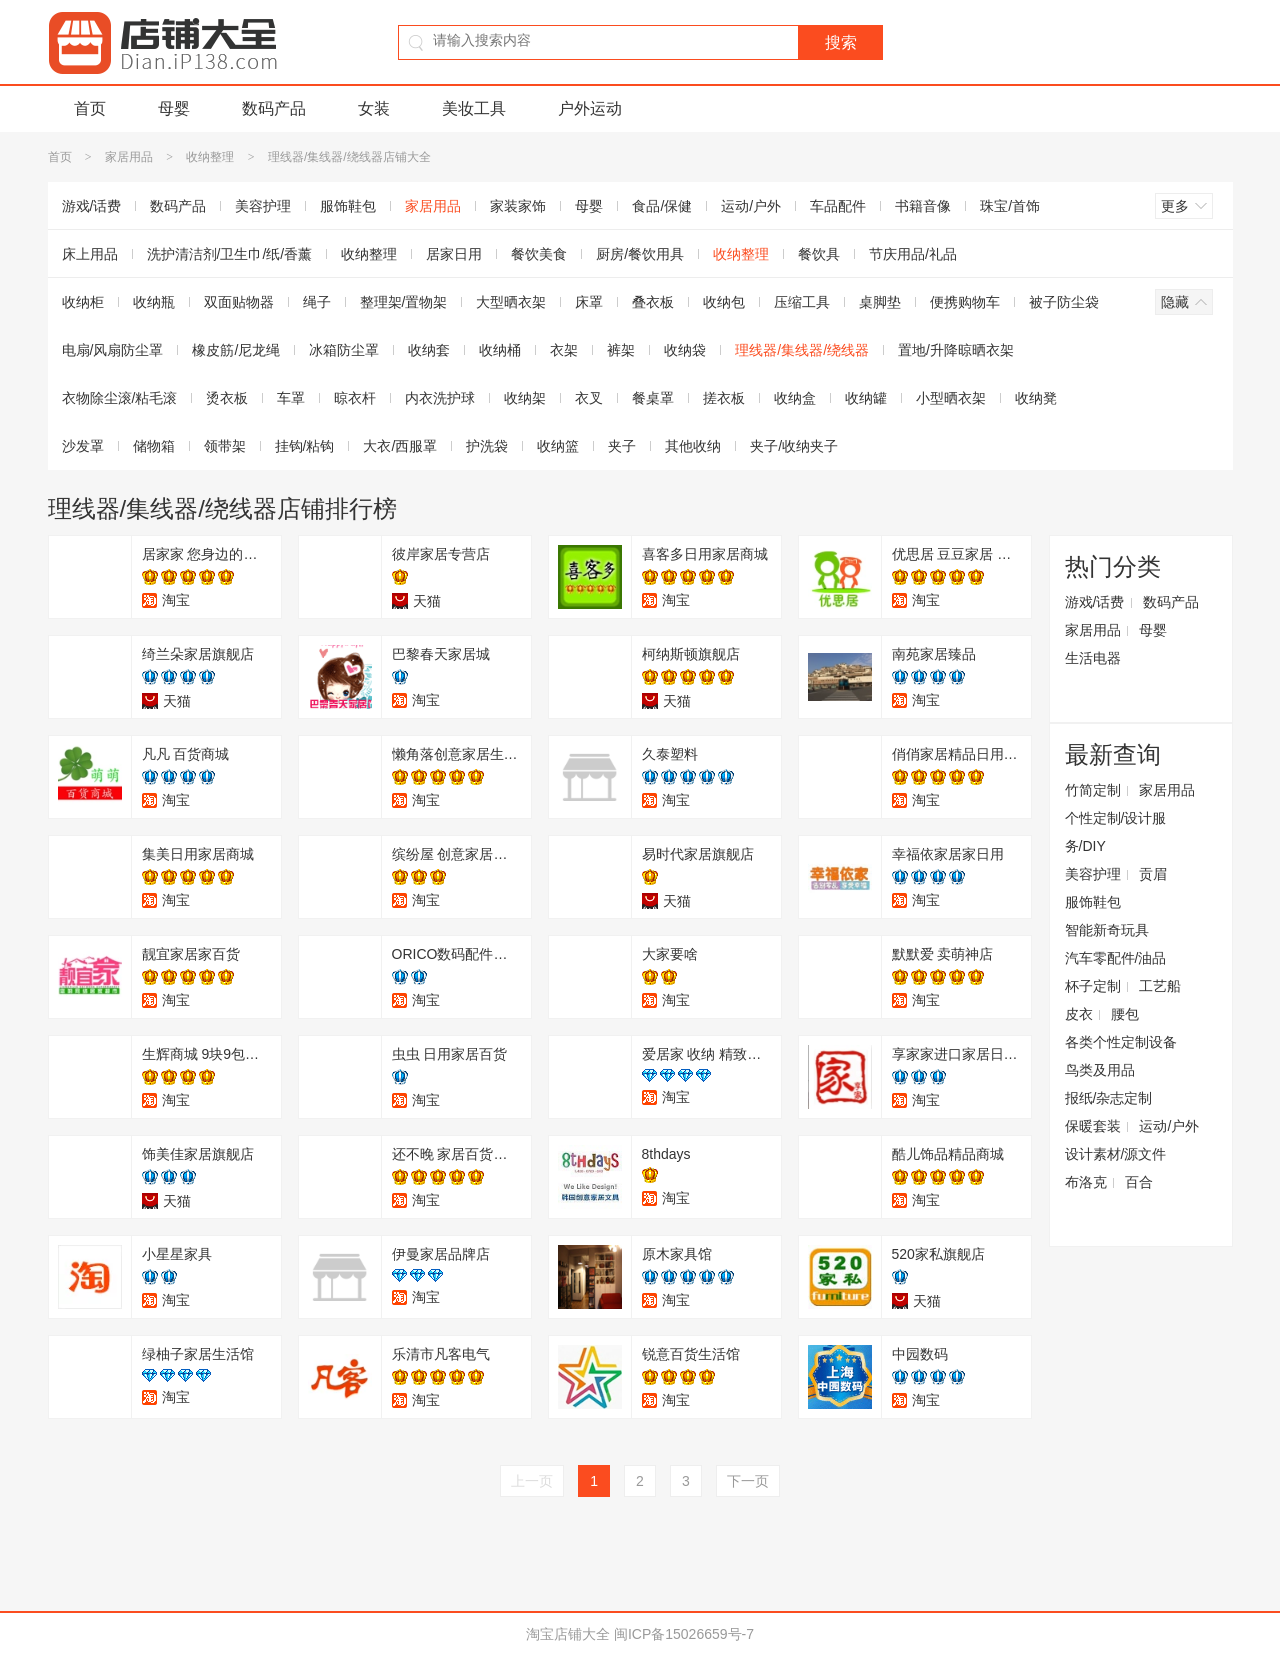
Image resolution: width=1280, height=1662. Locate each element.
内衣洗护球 (440, 398)
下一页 (748, 1481)
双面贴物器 (239, 302)
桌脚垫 (880, 302)
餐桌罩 (653, 398)
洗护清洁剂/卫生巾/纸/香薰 (230, 254)
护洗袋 (487, 446)
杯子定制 (1093, 986)
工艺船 (1160, 986)
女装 (374, 108)
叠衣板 (653, 302)
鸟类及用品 (1100, 1070)
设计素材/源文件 (1116, 1154)
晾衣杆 (355, 398)
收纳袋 (685, 350)
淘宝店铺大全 (568, 1634)
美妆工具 (474, 108)
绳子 (317, 302)
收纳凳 (1036, 398)
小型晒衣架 (951, 398)
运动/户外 (751, 206)
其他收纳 (693, 446)
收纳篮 (558, 446)
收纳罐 (866, 398)
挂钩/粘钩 (305, 446)
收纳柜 (83, 302)
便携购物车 (965, 302)
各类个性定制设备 (1121, 1042)
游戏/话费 (92, 206)
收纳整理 (210, 157)
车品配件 (838, 206)
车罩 (291, 398)
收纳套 (429, 350)
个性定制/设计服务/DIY (1116, 832)
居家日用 (454, 254)
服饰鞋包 (348, 206)
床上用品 (90, 254)
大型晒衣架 (511, 302)
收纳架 (525, 398)
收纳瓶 (154, 302)
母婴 (174, 108)
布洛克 (1086, 1182)
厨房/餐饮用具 (640, 254)
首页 (90, 108)
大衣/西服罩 (400, 446)
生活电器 (1093, 658)
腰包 (1125, 1014)
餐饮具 (819, 254)
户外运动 (590, 108)
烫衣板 (227, 398)
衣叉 (589, 398)
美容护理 (263, 206)
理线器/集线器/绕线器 (802, 350)
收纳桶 (500, 350)
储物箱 (154, 446)
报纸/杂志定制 (1109, 1098)
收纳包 (724, 302)
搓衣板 (724, 398)
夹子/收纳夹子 (794, 446)
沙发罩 (83, 446)
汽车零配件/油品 (1116, 958)
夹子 (622, 446)
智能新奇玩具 (1107, 930)
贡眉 (1153, 874)
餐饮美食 (539, 254)
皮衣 (1079, 1014)
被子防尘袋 (1064, 302)
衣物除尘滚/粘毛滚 (120, 398)
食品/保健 (662, 206)
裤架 (621, 350)
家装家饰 (518, 206)
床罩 (589, 302)
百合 (1139, 1182)
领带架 (225, 446)
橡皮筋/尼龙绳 (236, 350)
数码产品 (274, 108)
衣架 (564, 350)
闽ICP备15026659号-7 (684, 1634)
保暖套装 (1093, 1126)
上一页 (532, 1481)
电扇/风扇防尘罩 (113, 350)
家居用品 (129, 157)
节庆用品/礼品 (913, 254)
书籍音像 (923, 206)
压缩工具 (802, 302)
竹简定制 (1093, 790)
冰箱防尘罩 (344, 350)
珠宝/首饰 (1010, 206)
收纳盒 (795, 398)
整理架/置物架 (404, 302)
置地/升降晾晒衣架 (956, 350)
